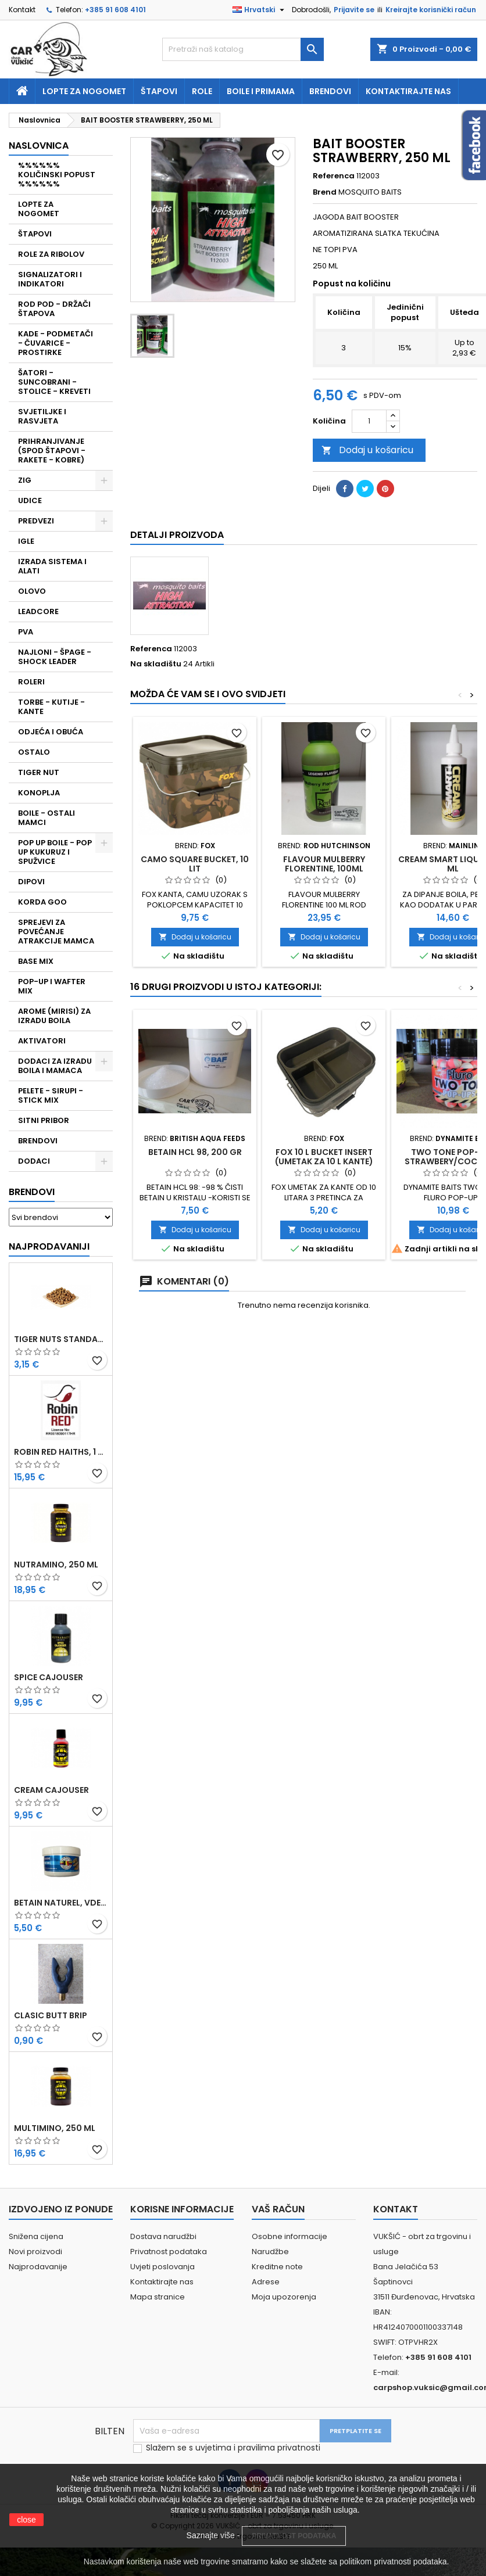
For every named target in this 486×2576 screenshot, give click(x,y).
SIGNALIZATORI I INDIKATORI (50, 279)
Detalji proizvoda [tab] (177, 534)
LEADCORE (38, 611)
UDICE (30, 500)
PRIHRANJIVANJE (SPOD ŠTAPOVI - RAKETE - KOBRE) (51, 450)
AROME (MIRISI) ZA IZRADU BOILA (54, 1016)
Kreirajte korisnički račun (430, 10)
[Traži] (243, 49)
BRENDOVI (38, 1140)
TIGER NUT (38, 772)
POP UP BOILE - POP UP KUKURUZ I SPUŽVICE (55, 852)
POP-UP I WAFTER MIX (51, 986)
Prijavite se (354, 10)
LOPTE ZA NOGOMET (38, 209)
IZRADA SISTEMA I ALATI (52, 566)
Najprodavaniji (49, 1246)
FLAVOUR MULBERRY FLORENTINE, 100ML (324, 863)
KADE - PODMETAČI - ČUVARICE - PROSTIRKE (55, 343)
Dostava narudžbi (163, 2236)
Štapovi (159, 91)
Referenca (334, 176)
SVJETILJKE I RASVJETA (42, 416)
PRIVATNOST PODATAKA (294, 2536)
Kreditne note (277, 2266)
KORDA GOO (42, 901)
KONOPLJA (39, 792)
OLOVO (32, 591)
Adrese (266, 2281)
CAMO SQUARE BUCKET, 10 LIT (195, 863)
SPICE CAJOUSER (48, 1677)
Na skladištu (155, 664)
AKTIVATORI (42, 1040)
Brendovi (330, 91)
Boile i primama (261, 91)
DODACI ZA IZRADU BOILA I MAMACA (55, 1066)
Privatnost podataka (168, 2251)
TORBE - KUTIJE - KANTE (51, 707)
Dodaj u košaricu (367, 450)
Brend (325, 192)
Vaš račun (278, 2209)
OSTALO (34, 752)
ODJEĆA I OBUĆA (50, 731)
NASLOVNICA (39, 145)
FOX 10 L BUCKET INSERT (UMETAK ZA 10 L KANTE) (324, 1156)
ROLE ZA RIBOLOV (51, 254)
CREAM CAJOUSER (51, 1790)
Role (202, 91)
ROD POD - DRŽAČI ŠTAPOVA (54, 309)
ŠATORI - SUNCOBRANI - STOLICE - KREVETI (54, 382)
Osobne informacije (289, 2236)
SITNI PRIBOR (43, 1120)
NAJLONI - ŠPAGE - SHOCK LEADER (54, 657)
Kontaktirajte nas (408, 91)
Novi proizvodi (35, 2251)
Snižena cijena (36, 2236)
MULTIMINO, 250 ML (54, 2128)
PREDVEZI (36, 520)
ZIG (24, 480)
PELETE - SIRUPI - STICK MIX (50, 1095)
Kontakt (22, 10)
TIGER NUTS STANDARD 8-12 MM (61, 1339)
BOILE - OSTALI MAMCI (46, 818)
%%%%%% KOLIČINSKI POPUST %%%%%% (56, 174)
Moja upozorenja (284, 2296)
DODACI (34, 1161)
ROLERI (31, 681)
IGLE (26, 541)
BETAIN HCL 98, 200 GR (195, 1152)
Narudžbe (270, 2251)
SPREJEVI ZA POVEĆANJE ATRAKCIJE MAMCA (56, 931)
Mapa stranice (157, 2296)
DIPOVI (31, 881)
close (26, 2519)
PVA (25, 631)
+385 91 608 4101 (115, 10)
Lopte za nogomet (84, 91)
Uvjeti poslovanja (162, 2266)
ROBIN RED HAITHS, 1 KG (61, 1451)
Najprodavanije (38, 2266)
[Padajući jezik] (260, 10)
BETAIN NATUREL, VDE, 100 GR (61, 1902)
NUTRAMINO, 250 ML (56, 1564)
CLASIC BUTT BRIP (50, 2015)
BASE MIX (35, 961)
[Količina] (369, 421)
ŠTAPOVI (35, 233)
